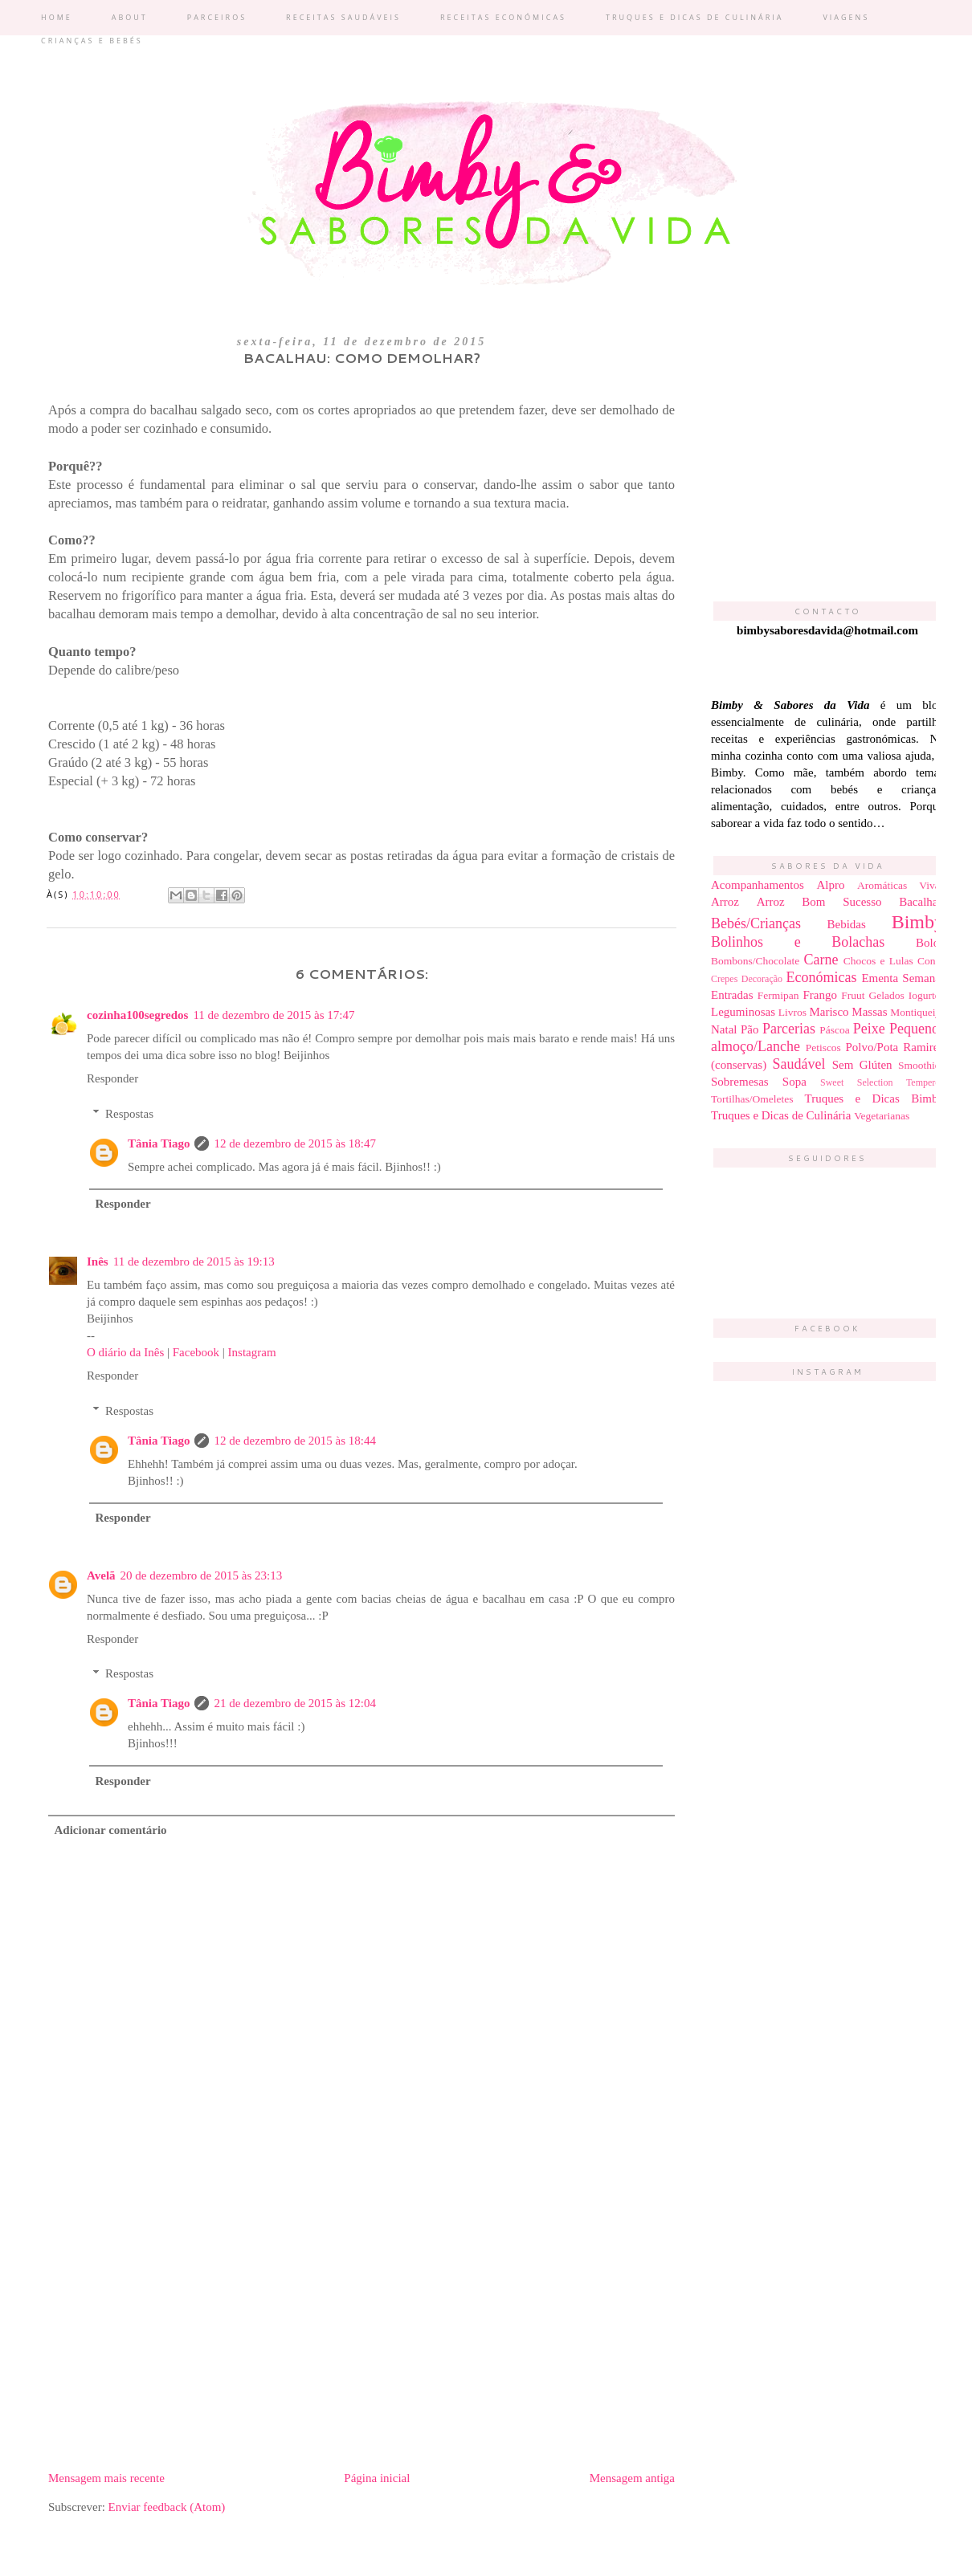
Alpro (830, 884)
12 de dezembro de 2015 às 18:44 (295, 1440)
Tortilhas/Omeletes (752, 1099)
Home (56, 17)
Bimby (918, 921)
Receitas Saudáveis (343, 17)
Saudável (799, 1064)
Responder (112, 1078)
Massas (869, 1011)
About (130, 17)
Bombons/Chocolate (755, 961)
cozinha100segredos (137, 1015)
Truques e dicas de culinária (694, 17)
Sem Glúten (862, 1064)
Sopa (794, 1081)
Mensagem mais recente (106, 2478)
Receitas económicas (503, 17)
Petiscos (823, 1047)
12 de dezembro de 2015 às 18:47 (295, 1143)
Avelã (101, 1575)
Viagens (846, 17)
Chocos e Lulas (878, 961)
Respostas (129, 1113)
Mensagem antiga (632, 2478)
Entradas (732, 994)
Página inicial (377, 2478)
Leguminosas (743, 1011)
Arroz (725, 901)
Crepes (724, 978)
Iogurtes (926, 995)
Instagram (252, 1352)
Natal (724, 1029)
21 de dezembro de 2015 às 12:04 (295, 1703)
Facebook (196, 1352)
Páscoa (834, 1030)
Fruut (852, 995)
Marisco (828, 1011)
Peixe (869, 1029)
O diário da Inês (125, 1352)
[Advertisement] (361, 2333)
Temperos (925, 1082)
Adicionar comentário (111, 1830)
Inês (97, 1261)
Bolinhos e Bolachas (797, 942)
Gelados (887, 995)
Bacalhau (921, 901)
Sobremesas (740, 1081)
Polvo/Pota (871, 1047)
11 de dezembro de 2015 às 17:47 (273, 1015)
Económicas (821, 977)
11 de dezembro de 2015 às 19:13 (194, 1261)
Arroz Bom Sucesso (819, 901)
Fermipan (778, 995)
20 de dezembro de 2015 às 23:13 (201, 1575)
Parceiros (217, 17)
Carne (820, 960)
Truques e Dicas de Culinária (781, 1115)
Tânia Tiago (159, 1143)
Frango (820, 994)
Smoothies (921, 1065)
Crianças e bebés (92, 40)
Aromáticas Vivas (900, 885)
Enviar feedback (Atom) (167, 2507)
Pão (750, 1029)
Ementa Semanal (902, 978)
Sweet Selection (856, 1082)
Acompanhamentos (757, 884)
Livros (792, 1012)
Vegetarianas (881, 1116)
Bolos (930, 942)
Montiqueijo (917, 1012)
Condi (930, 961)
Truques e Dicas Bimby (874, 1098)
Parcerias (788, 1029)
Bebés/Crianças (756, 923)
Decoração (761, 978)
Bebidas (846, 924)
